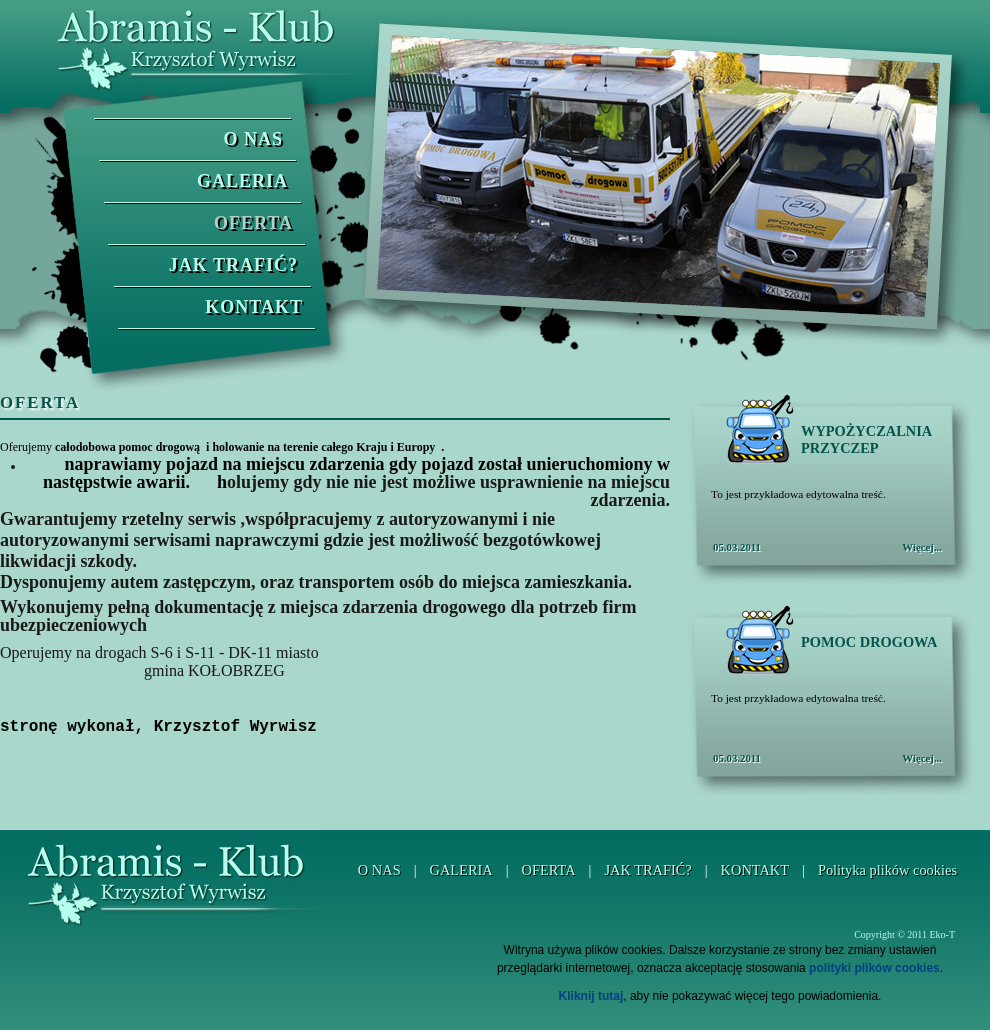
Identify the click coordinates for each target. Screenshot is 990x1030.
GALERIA (242, 181)
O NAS (253, 139)
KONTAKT (254, 307)
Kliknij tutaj (591, 996)
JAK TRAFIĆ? (233, 265)
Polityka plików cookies (887, 870)
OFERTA (253, 223)
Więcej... (922, 547)
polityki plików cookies (874, 968)
